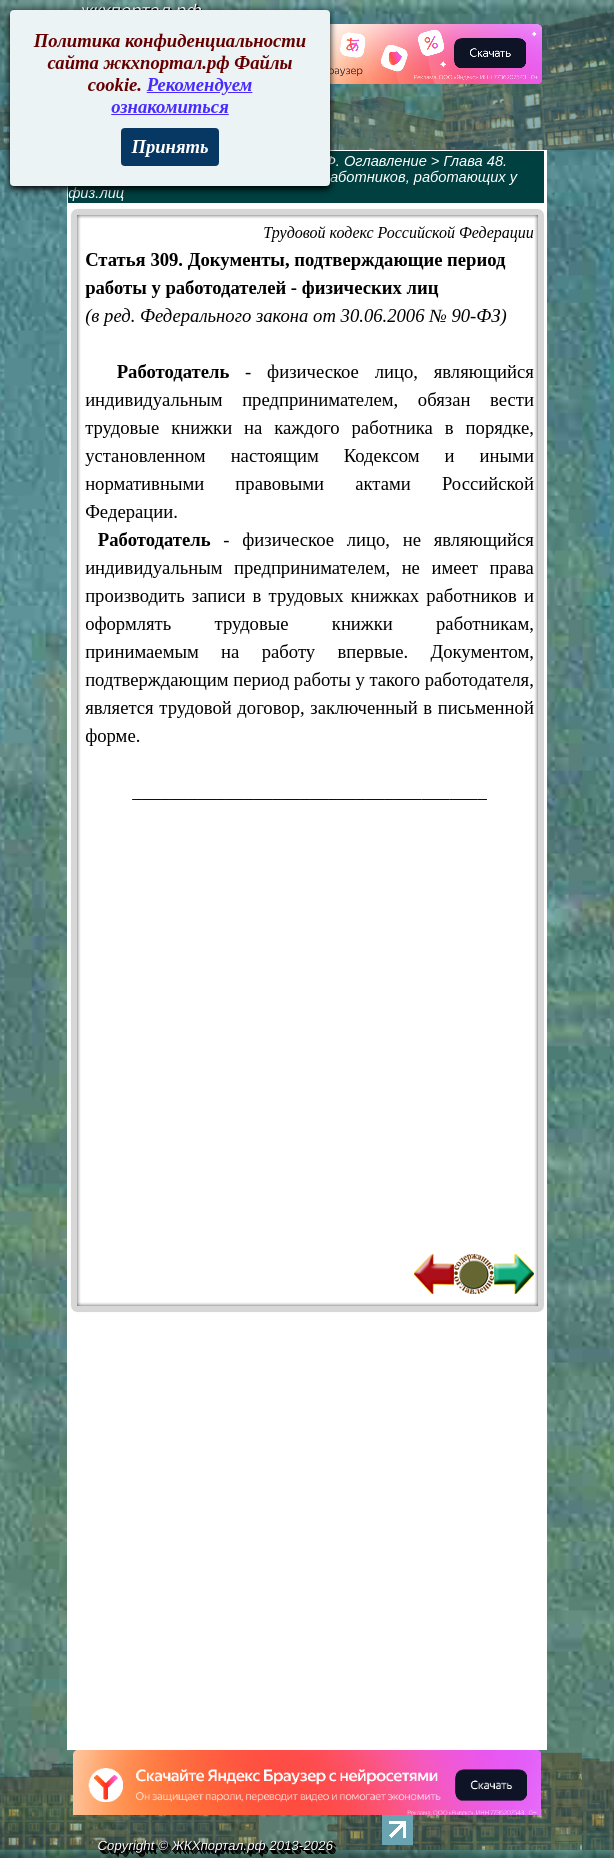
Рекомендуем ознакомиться (181, 95)
